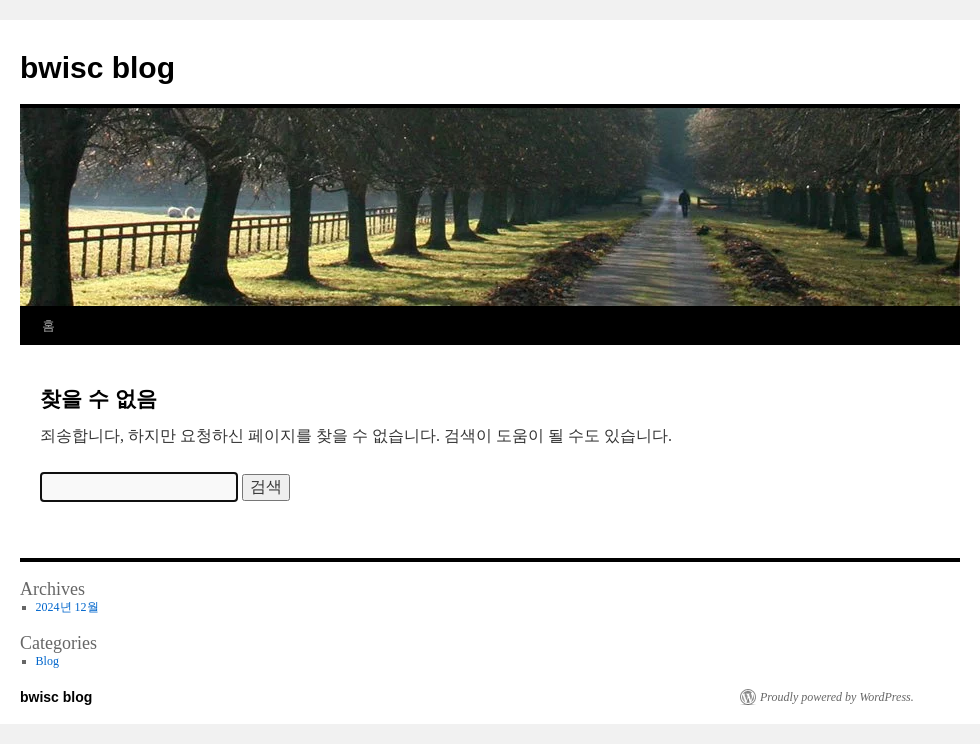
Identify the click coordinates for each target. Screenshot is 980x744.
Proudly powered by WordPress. (837, 697)
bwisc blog (97, 67)
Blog (47, 661)
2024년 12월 (67, 607)
